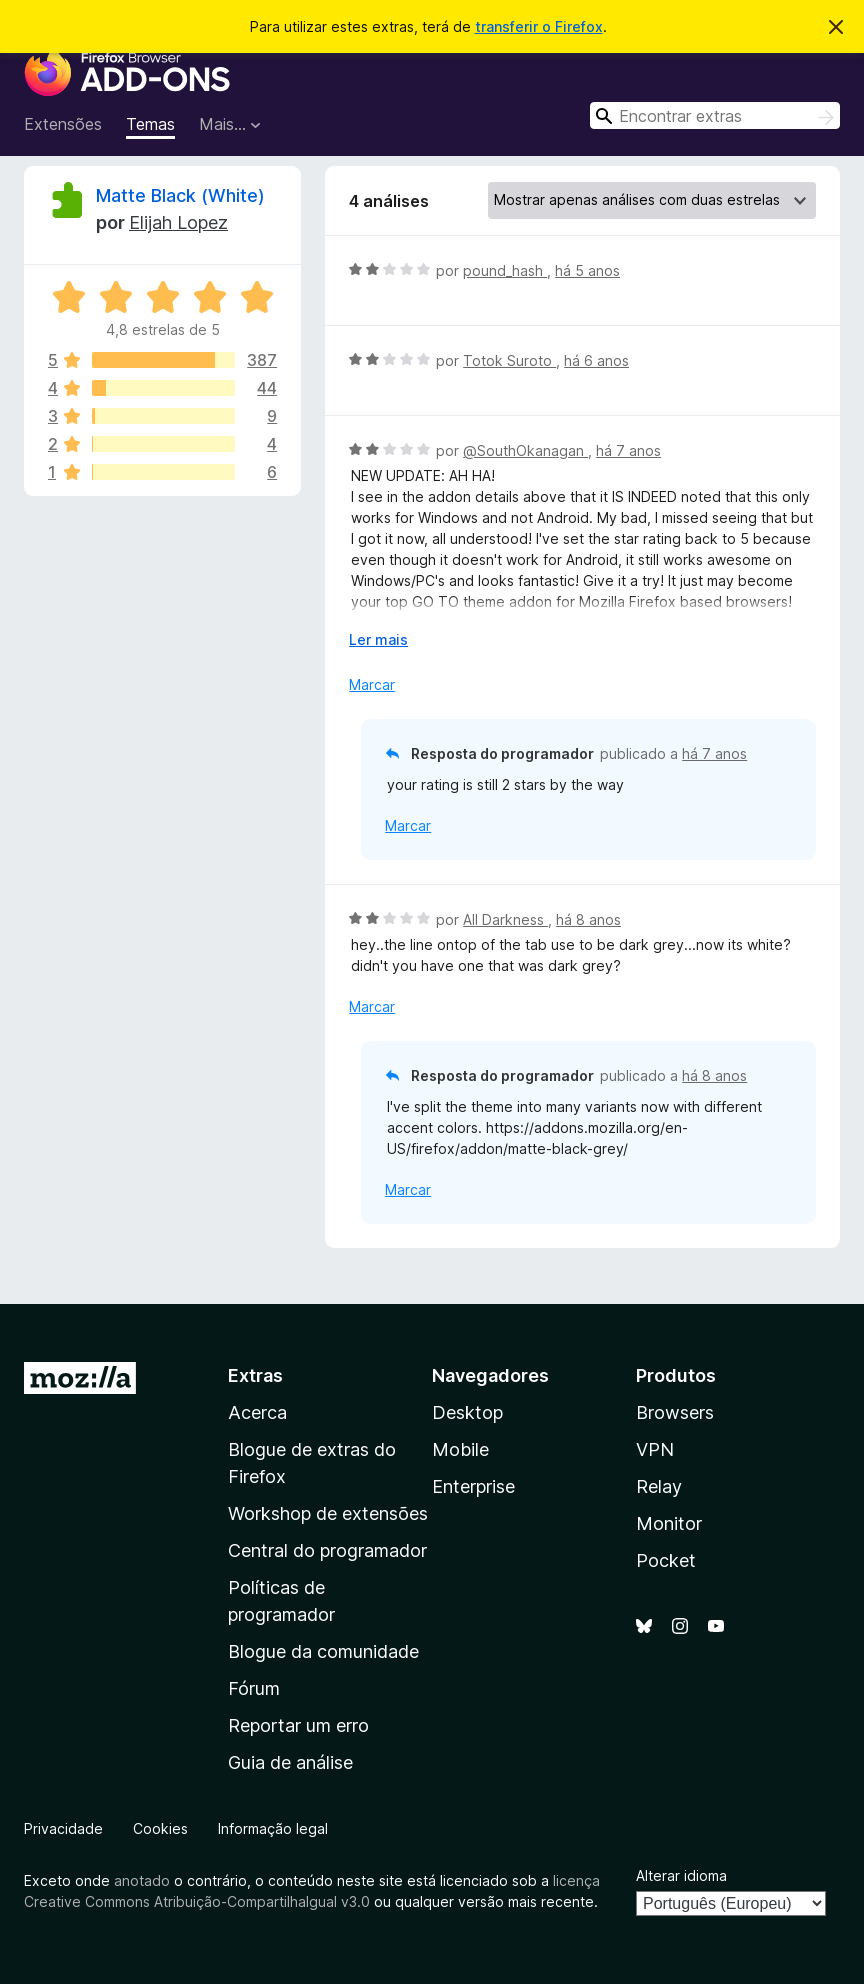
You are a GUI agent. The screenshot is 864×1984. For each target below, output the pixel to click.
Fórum (254, 1688)
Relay (659, 1486)
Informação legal (273, 1828)
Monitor (669, 1523)
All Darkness (505, 919)
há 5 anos (587, 270)
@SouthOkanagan (525, 450)
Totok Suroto (509, 360)
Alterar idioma (681, 1875)
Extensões (63, 124)
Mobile (460, 1449)
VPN (655, 1449)
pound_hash (505, 270)
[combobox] (715, 115)
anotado (142, 1880)
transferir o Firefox (539, 26)
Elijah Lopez (178, 222)
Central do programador (327, 1550)
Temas (150, 124)
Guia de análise (290, 1762)
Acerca (257, 1412)
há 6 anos (596, 360)
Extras (255, 1375)
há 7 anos (628, 450)
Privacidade (63, 1828)
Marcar (372, 684)
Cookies (160, 1828)
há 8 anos (588, 919)
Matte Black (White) (180, 195)
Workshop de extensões (328, 1513)
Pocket (666, 1560)
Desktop (467, 1412)
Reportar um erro (298, 1725)
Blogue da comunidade (323, 1651)
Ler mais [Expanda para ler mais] (378, 639)
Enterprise (473, 1486)
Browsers (675, 1412)
